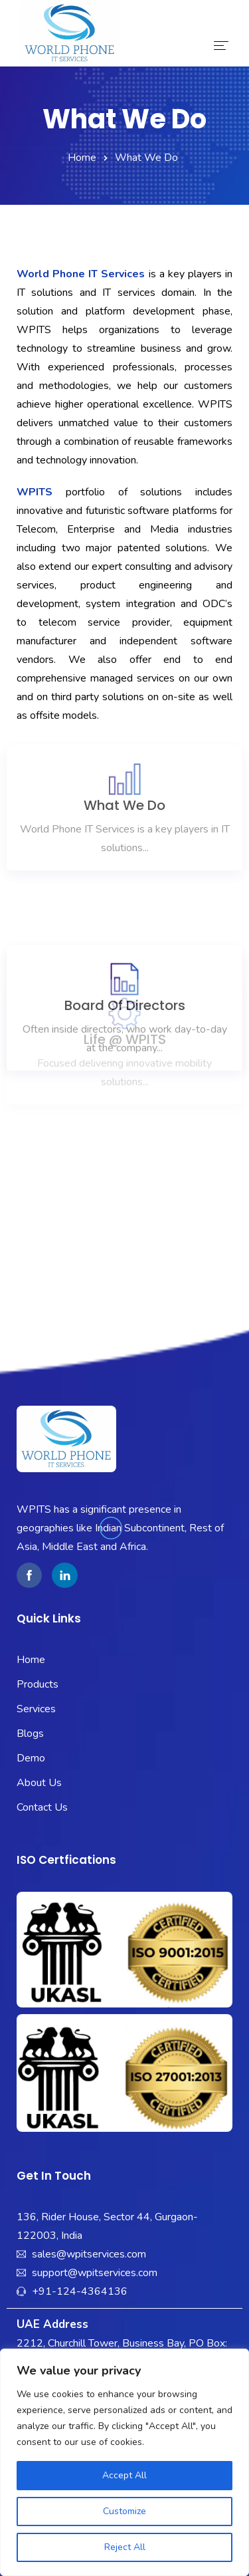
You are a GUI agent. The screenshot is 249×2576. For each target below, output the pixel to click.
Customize (124, 2511)
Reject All (124, 2547)
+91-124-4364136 (79, 2291)
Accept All (124, 2475)
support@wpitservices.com (94, 2272)
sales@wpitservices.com (89, 2254)
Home (82, 157)
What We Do (124, 711)
